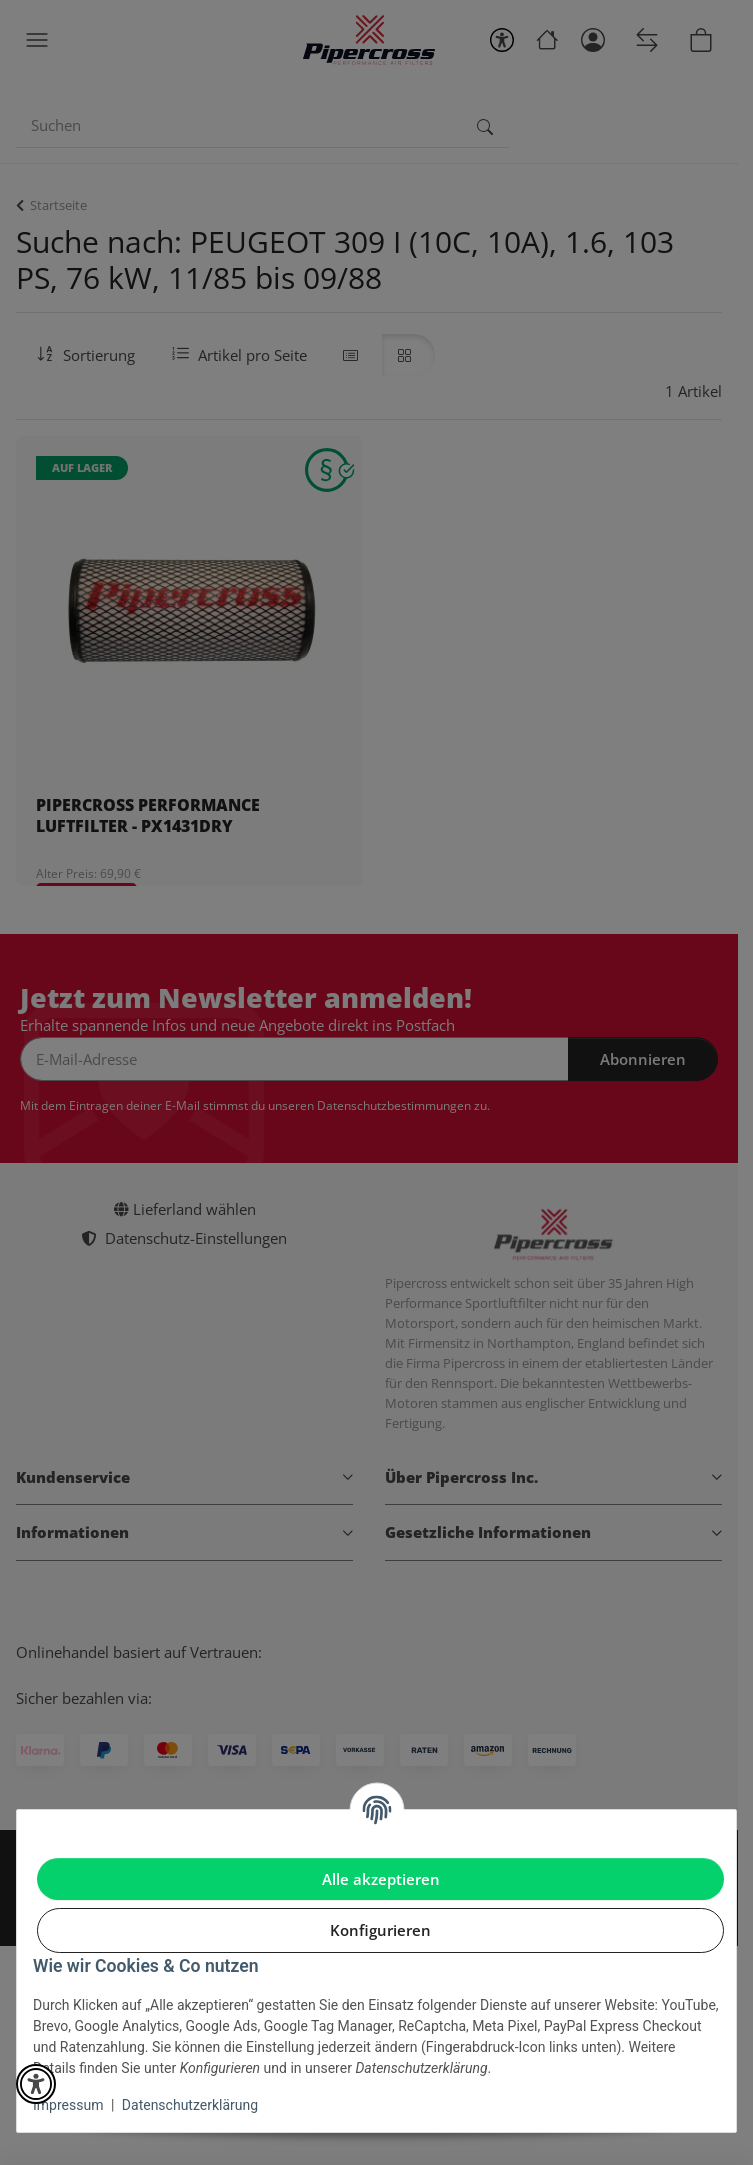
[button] (36, 2084)
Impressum (68, 2105)
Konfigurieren (380, 1930)
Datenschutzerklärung (190, 2105)
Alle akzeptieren (381, 1879)
